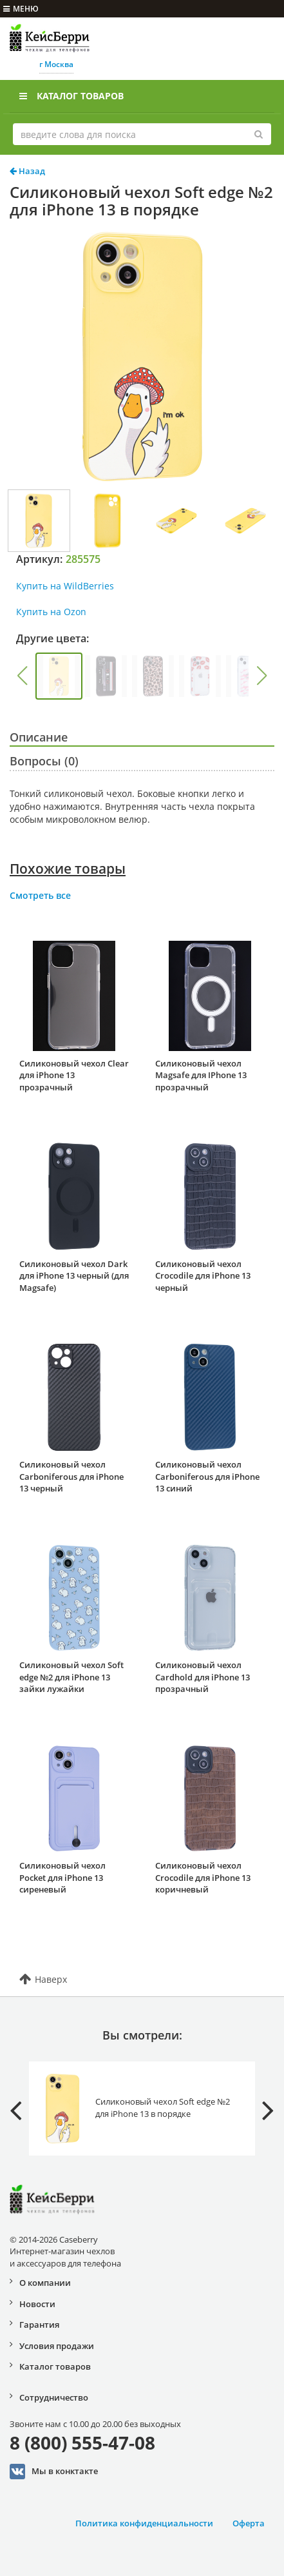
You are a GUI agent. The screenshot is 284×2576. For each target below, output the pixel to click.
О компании (45, 2282)
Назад (27, 171)
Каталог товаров (71, 96)
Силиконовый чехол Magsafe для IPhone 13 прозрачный (201, 1075)
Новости (37, 2304)
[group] (58, 676)
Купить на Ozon (51, 611)
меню (21, 8)
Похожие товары (68, 869)
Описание (39, 737)
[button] (22, 675)
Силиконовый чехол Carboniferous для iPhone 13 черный (71, 1476)
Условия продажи (56, 2346)
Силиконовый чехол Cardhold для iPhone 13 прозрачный (202, 1677)
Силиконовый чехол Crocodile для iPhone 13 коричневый (203, 1877)
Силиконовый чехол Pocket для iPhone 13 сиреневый (62, 1877)
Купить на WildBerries (65, 586)
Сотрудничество (53, 2397)
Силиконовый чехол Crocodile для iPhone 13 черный (203, 1275)
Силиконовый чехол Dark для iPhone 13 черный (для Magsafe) (74, 1275)
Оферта (248, 2523)
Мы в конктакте (54, 2471)
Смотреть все (40, 895)
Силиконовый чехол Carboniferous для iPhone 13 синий (207, 1476)
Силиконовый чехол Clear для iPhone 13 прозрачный (74, 1075)
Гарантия (39, 2324)
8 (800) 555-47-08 (82, 2442)
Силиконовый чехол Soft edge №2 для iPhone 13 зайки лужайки (71, 1677)
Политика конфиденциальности (144, 2523)
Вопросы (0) (44, 761)
